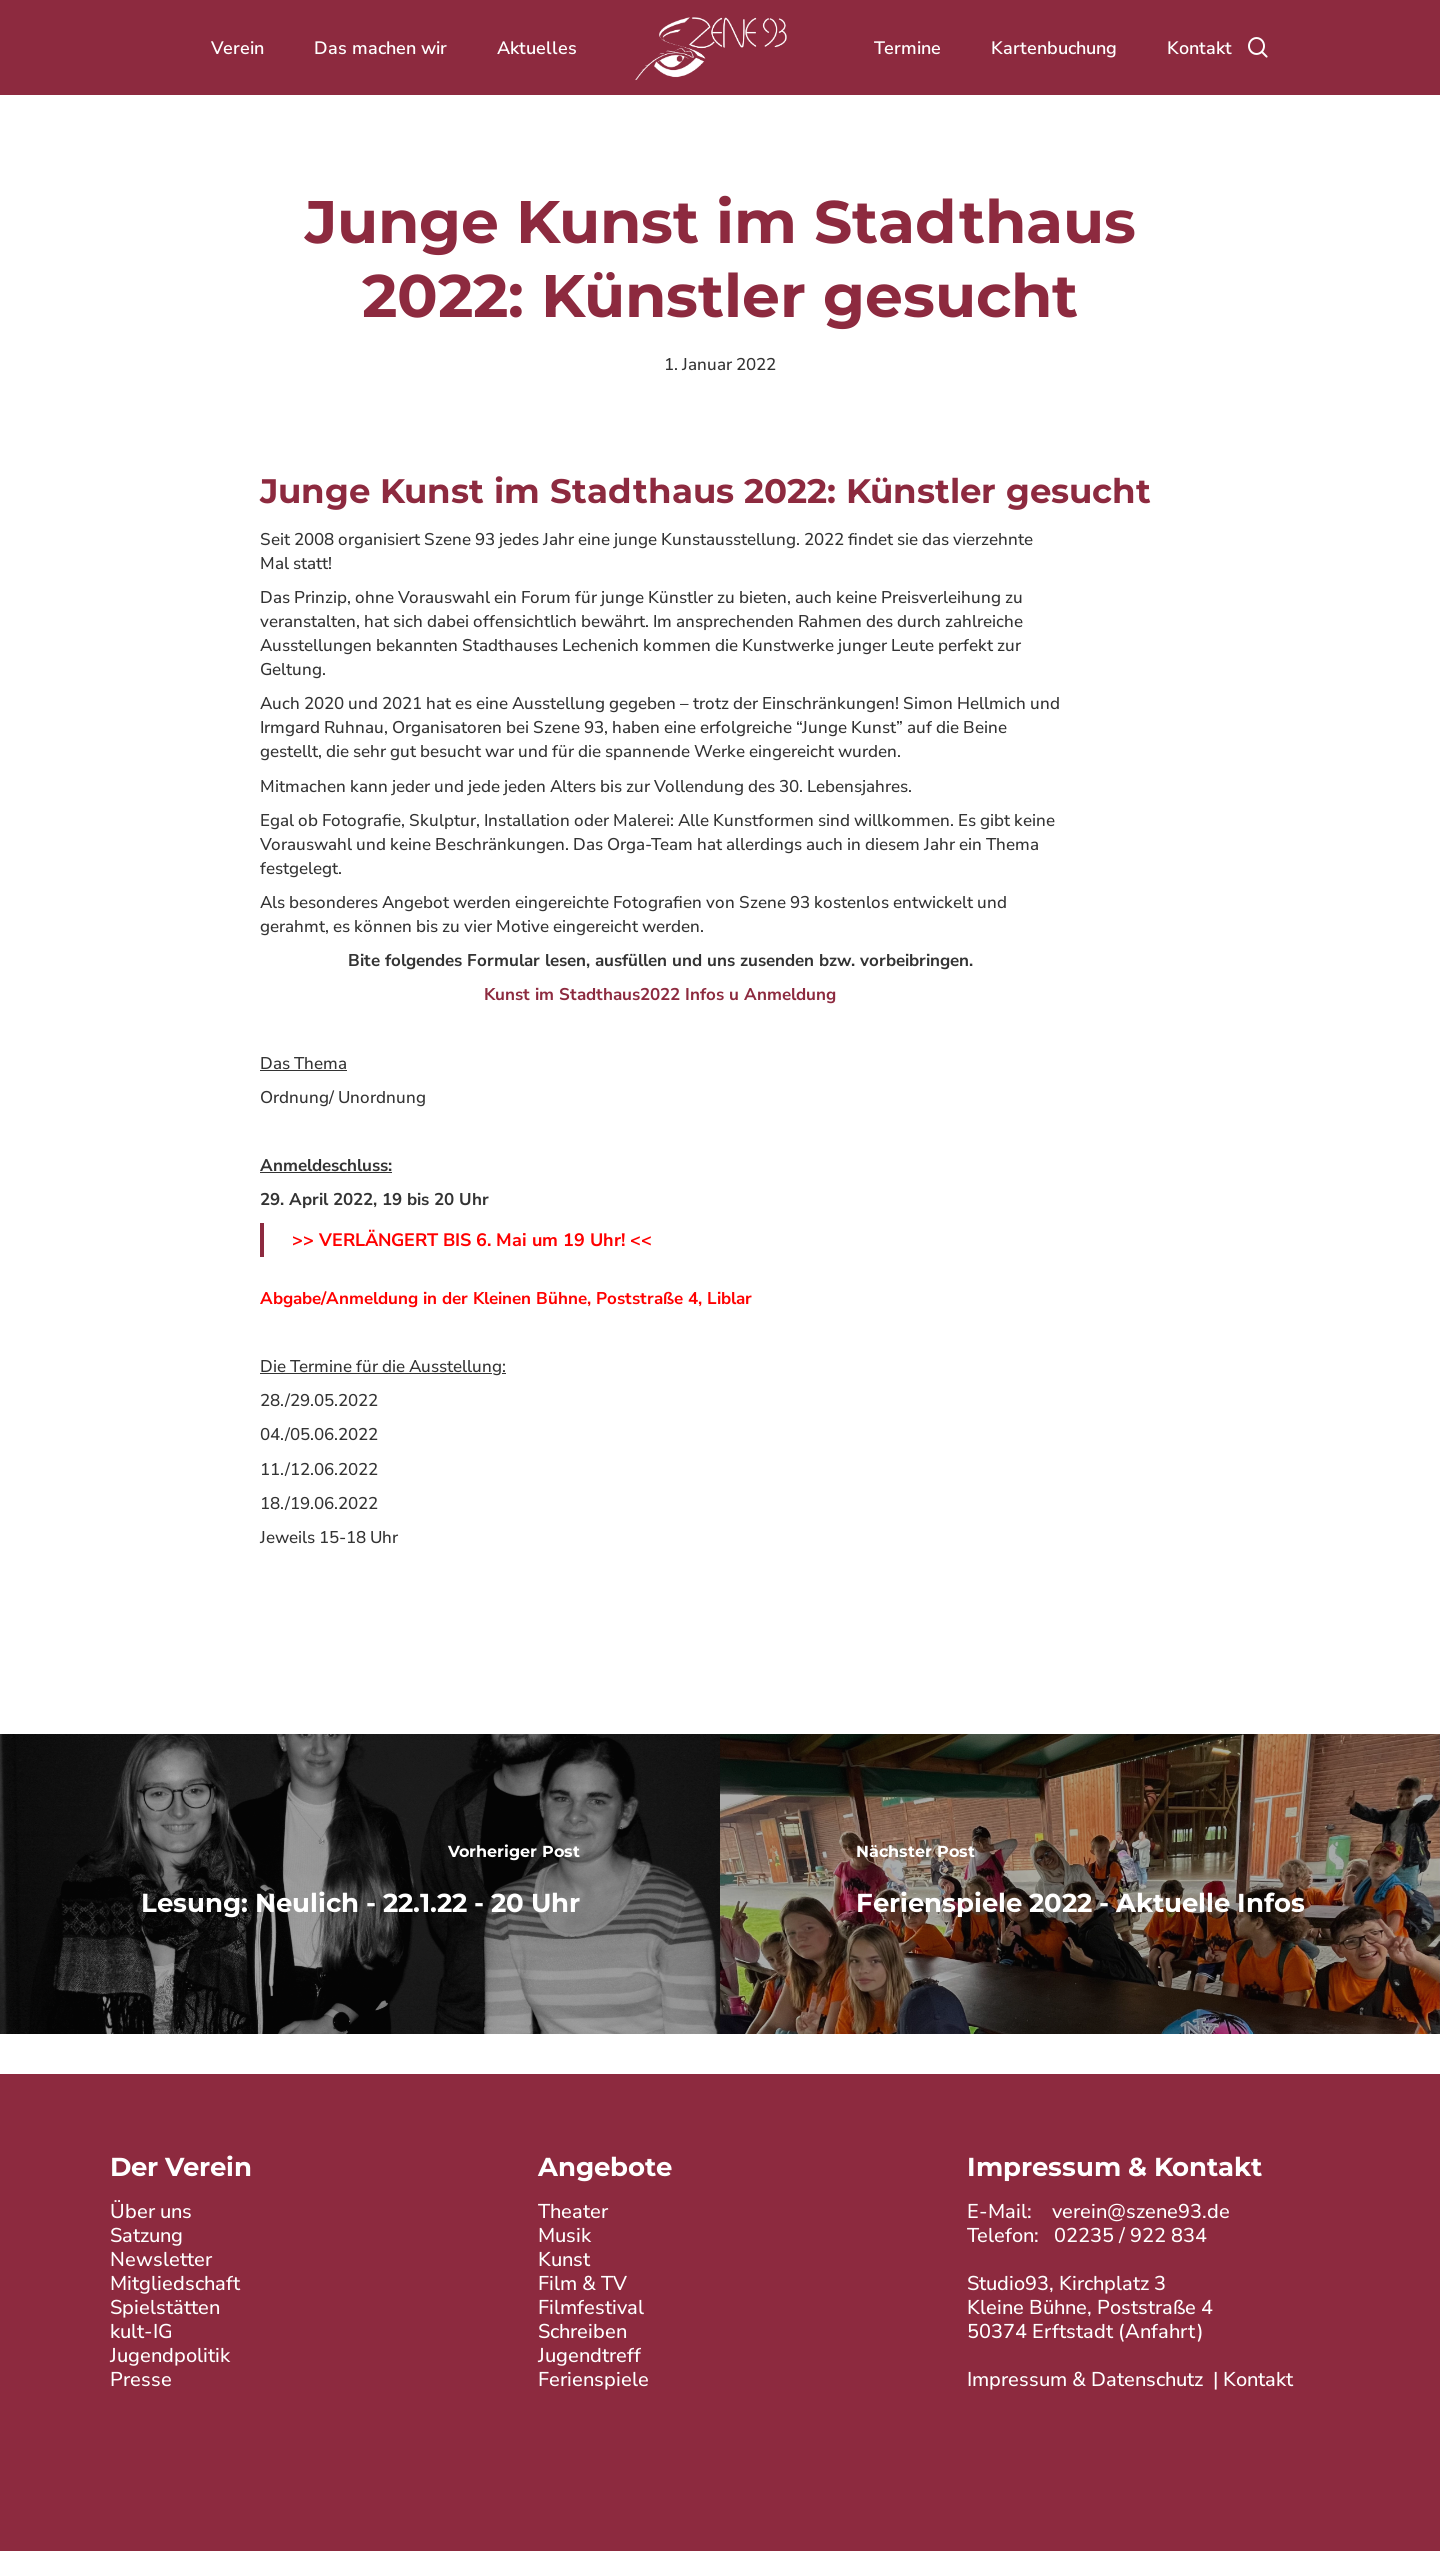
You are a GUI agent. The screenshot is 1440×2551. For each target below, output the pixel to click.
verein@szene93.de (1141, 2211)
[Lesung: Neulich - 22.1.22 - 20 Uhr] (360, 1884)
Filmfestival (591, 2307)
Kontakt (1258, 2379)
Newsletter (161, 2259)
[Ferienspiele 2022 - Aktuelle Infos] (1080, 1884)
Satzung (146, 2235)
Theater (573, 2211)
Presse (141, 2379)
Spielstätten (165, 2307)
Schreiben (582, 2331)
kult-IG (141, 2331)
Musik (564, 2235)
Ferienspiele (593, 2379)
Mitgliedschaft (175, 2283)
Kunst (564, 2259)
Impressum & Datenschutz (1085, 2379)
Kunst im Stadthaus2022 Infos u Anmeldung (660, 994)
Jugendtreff (589, 2355)
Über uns (151, 2211)
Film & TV (582, 2283)
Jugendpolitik (170, 2355)
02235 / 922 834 (1130, 2235)
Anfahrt (1161, 2331)
